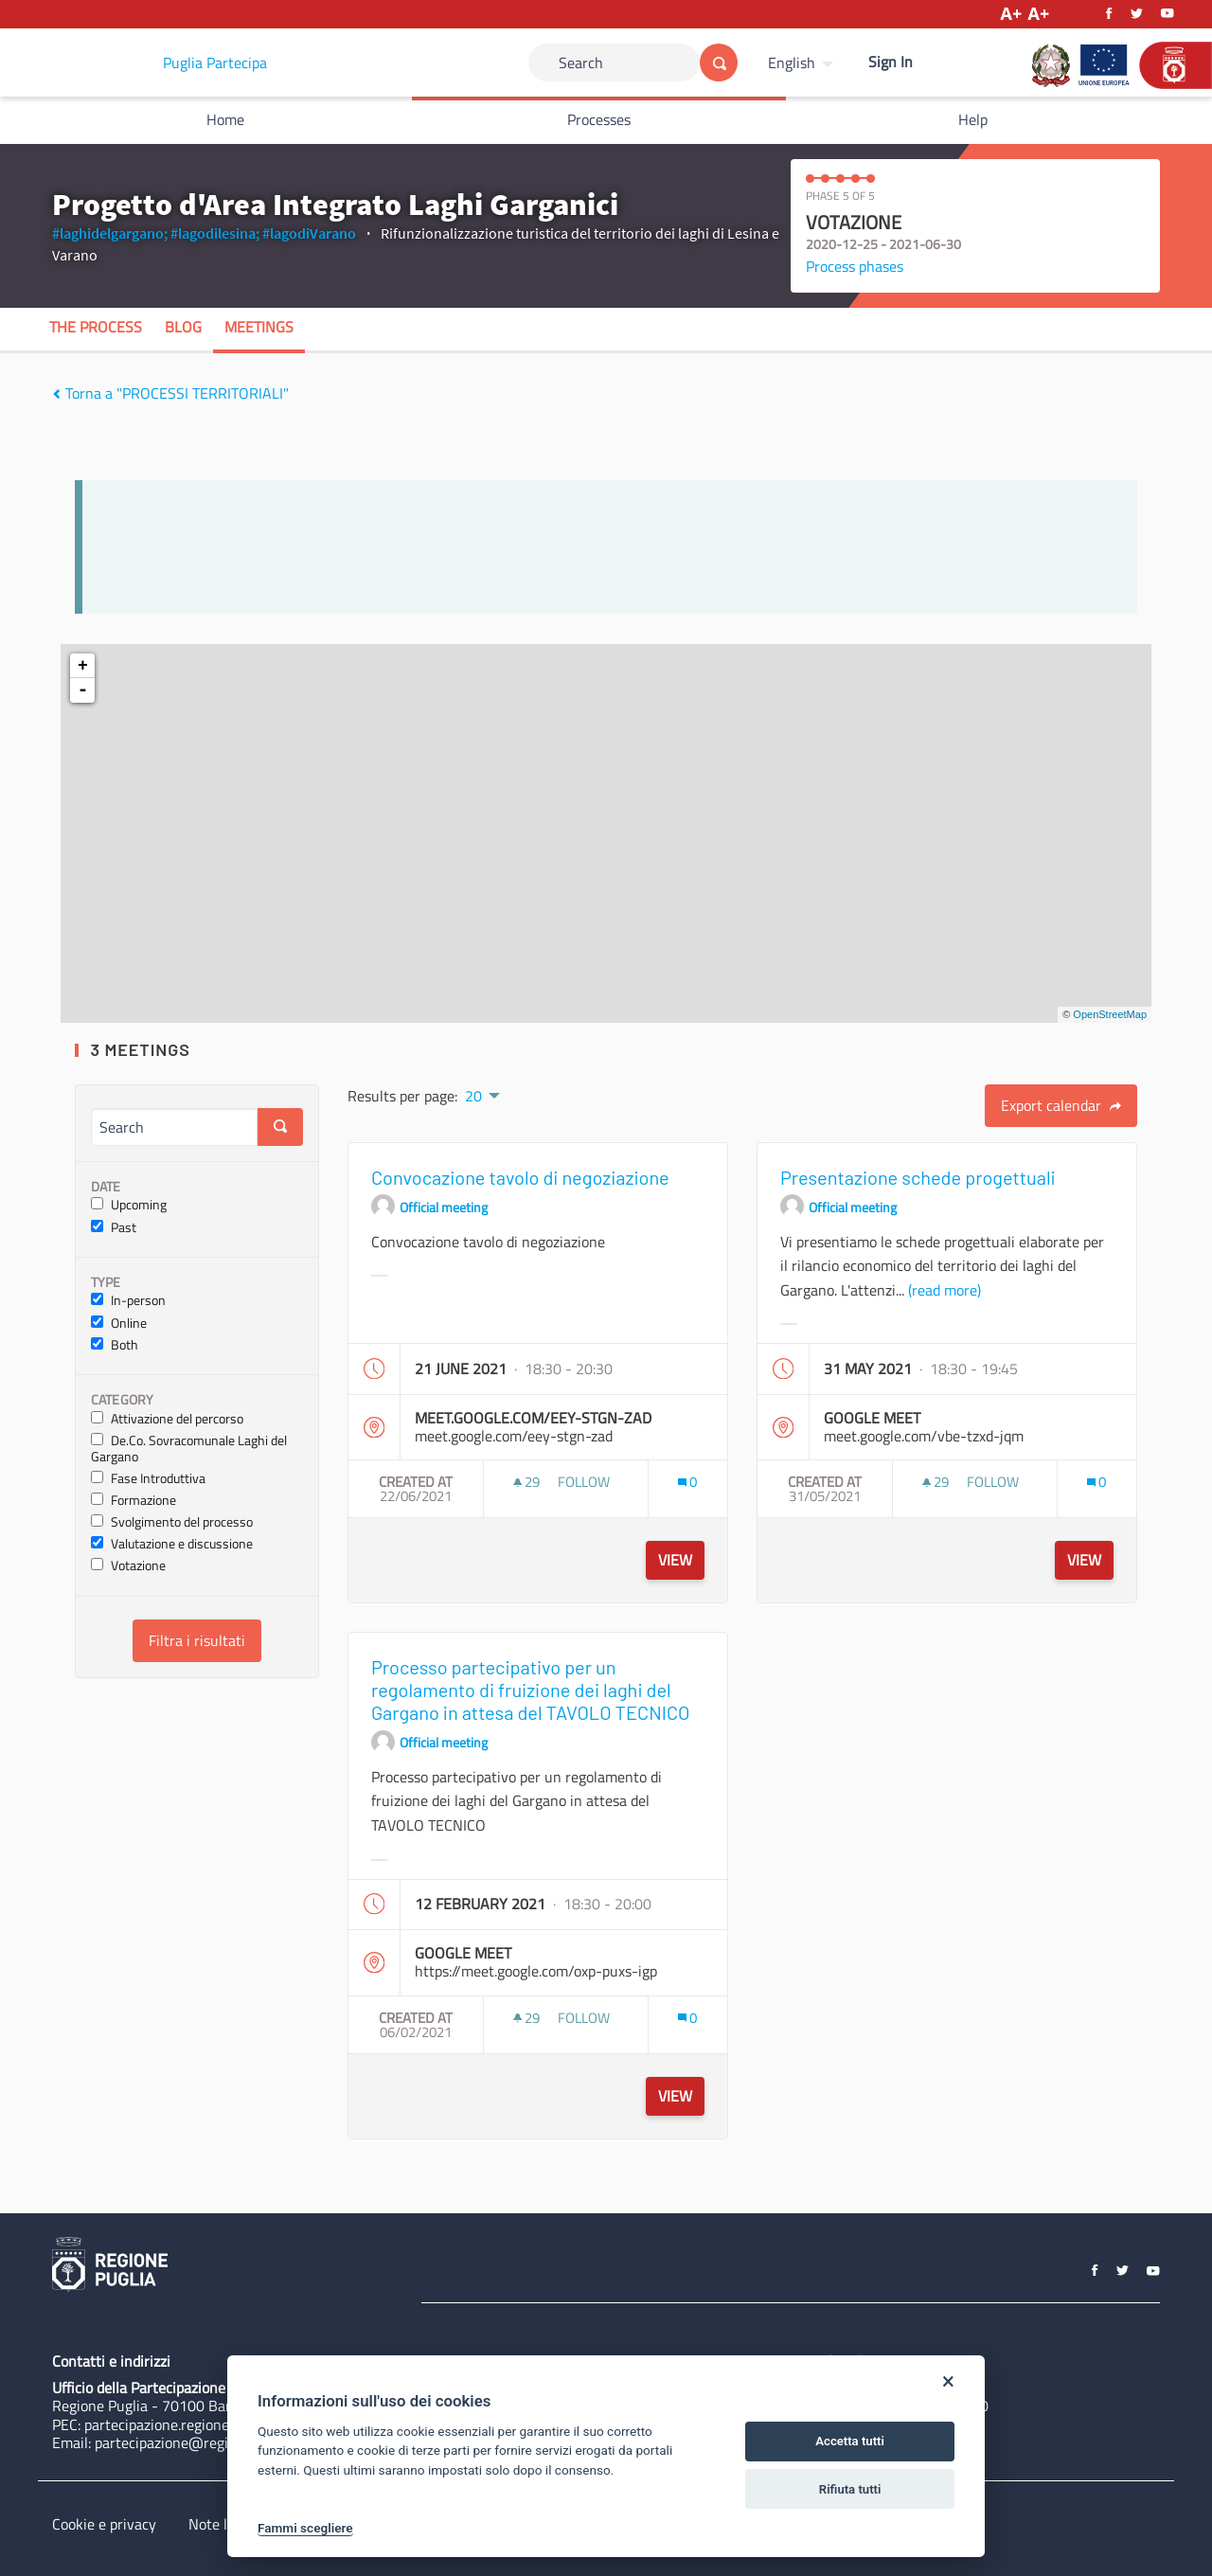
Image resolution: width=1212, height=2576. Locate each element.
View (675, 1559)
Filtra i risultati (197, 1640)
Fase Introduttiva (148, 1479)
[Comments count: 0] (687, 1482)
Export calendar (1061, 1105)
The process (95, 326)
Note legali (223, 2524)
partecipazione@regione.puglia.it (200, 2442)
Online (119, 1323)
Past (113, 1228)
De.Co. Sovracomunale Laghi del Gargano (189, 1449)
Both (114, 1345)
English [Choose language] (791, 62)
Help (973, 119)
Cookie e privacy (104, 2524)
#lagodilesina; (214, 233)
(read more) (944, 1290)
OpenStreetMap (1110, 1014)
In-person (128, 1301)
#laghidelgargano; (110, 233)
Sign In (890, 61)
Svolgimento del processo (172, 1522)
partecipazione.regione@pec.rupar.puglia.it (220, 2424)
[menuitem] (803, 62)
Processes (599, 119)
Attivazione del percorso (167, 1419)
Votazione (128, 1566)
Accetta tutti (849, 2441)
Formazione (133, 1501)
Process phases (854, 266)
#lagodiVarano (309, 233)
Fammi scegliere (305, 2527)
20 (473, 1095)
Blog (183, 326)
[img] (56, 394)
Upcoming (129, 1205)
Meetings (259, 326)
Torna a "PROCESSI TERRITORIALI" (170, 393)
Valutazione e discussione (172, 1544)
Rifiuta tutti (850, 2489)
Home (225, 119)
